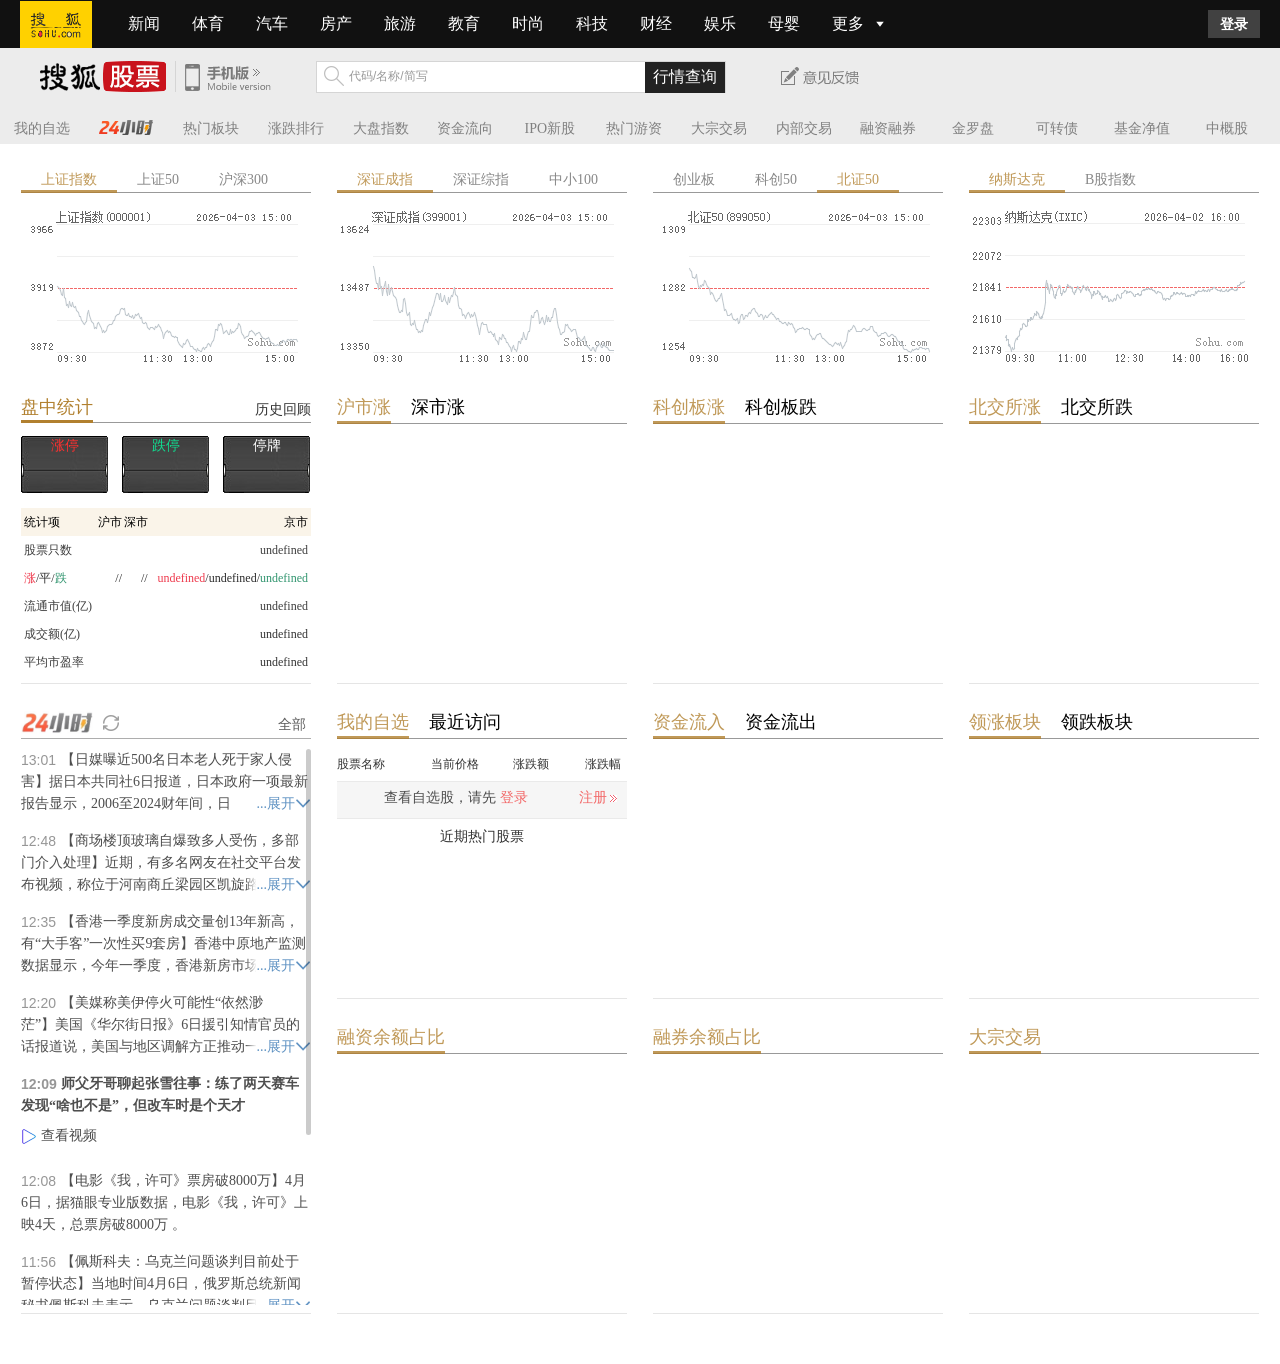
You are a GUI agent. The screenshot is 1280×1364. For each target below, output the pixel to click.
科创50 (776, 179)
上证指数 (69, 179)
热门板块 (211, 128)
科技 (592, 23)
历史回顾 (283, 409)
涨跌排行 (296, 128)
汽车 (272, 23)
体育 (208, 23)
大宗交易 (719, 128)
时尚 (528, 23)
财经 (656, 23)
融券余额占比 (707, 1037)
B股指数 (1110, 179)
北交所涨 (1005, 407)
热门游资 (634, 128)
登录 (1234, 24)
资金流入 (689, 722)
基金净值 (1142, 128)
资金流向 (465, 128)
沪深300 (243, 179)
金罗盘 (973, 128)
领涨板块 (1005, 722)
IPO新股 (550, 128)
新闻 (144, 23)
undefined (284, 634)
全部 (292, 724)
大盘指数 (381, 128)
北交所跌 (1097, 407)
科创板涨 (689, 407)
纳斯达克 (1017, 179)
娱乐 (720, 23)
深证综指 (481, 179)
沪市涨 (364, 407)
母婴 (784, 23)
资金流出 (781, 722)
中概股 (1227, 128)
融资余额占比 (391, 1037)
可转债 (1057, 128)
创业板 (694, 179)
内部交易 (804, 128)
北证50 (858, 179)
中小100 (573, 179)
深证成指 (385, 179)
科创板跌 (781, 407)
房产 (336, 23)
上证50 (158, 179)
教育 (464, 23)
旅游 (400, 23)
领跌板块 (1097, 722)
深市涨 (438, 407)
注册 (593, 797)
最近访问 (465, 722)
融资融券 (888, 128)
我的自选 (42, 128)
